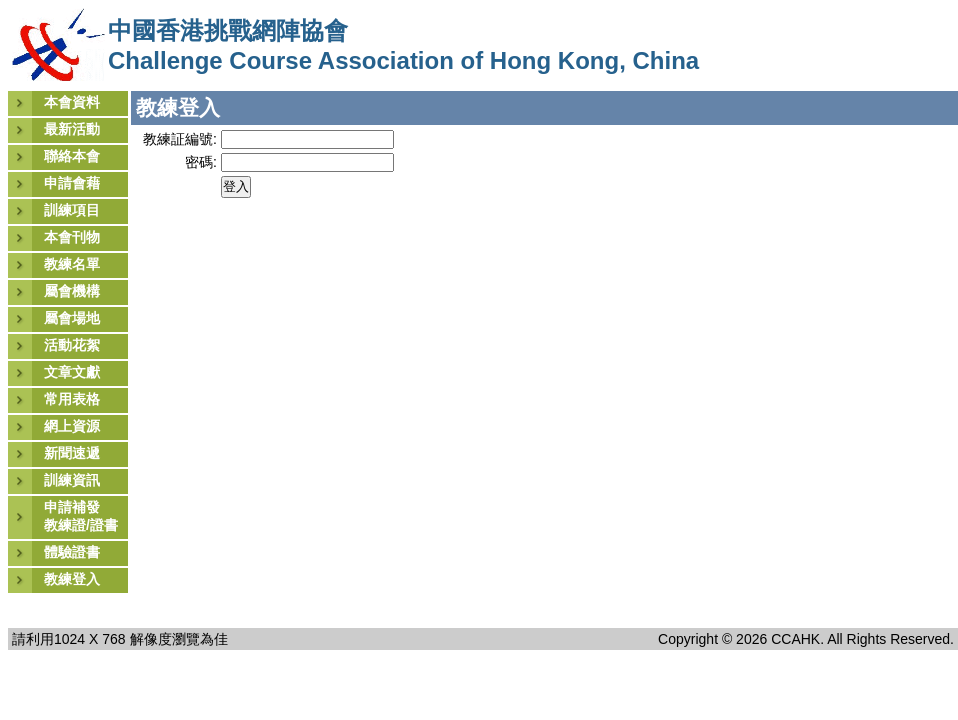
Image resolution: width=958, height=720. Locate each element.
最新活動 (72, 129)
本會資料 (72, 102)
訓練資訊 (72, 480)
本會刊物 (72, 237)
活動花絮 (72, 345)
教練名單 (72, 264)
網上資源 (72, 426)
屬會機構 (72, 291)
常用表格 (72, 399)
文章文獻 (72, 372)
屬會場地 (72, 318)
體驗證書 (72, 552)
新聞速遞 (72, 453)
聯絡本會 (72, 156)
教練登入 (72, 579)
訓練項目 (72, 210)
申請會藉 (72, 183)
